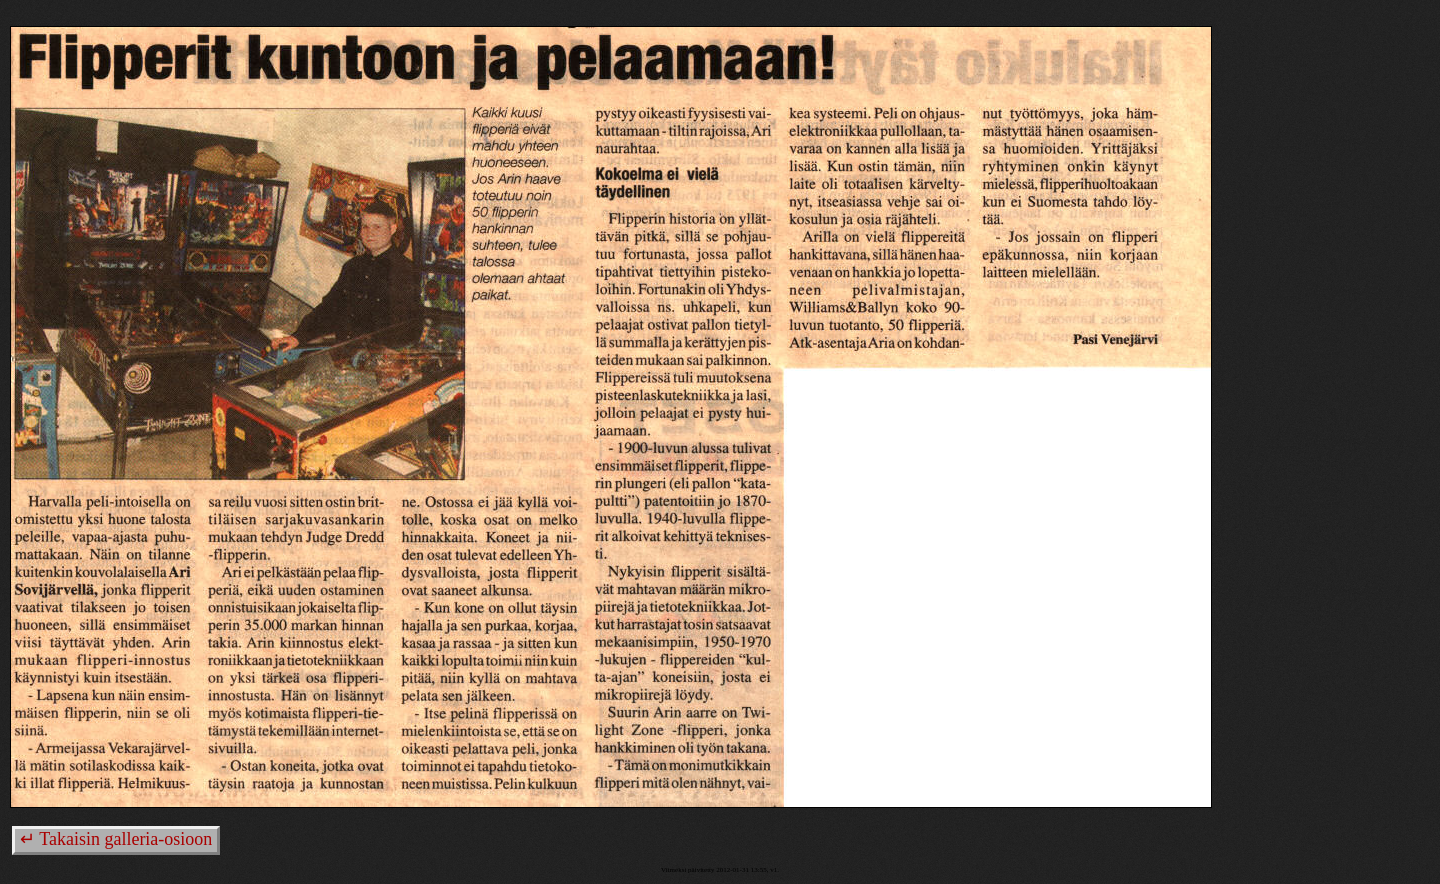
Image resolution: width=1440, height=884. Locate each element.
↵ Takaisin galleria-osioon (116, 839)
